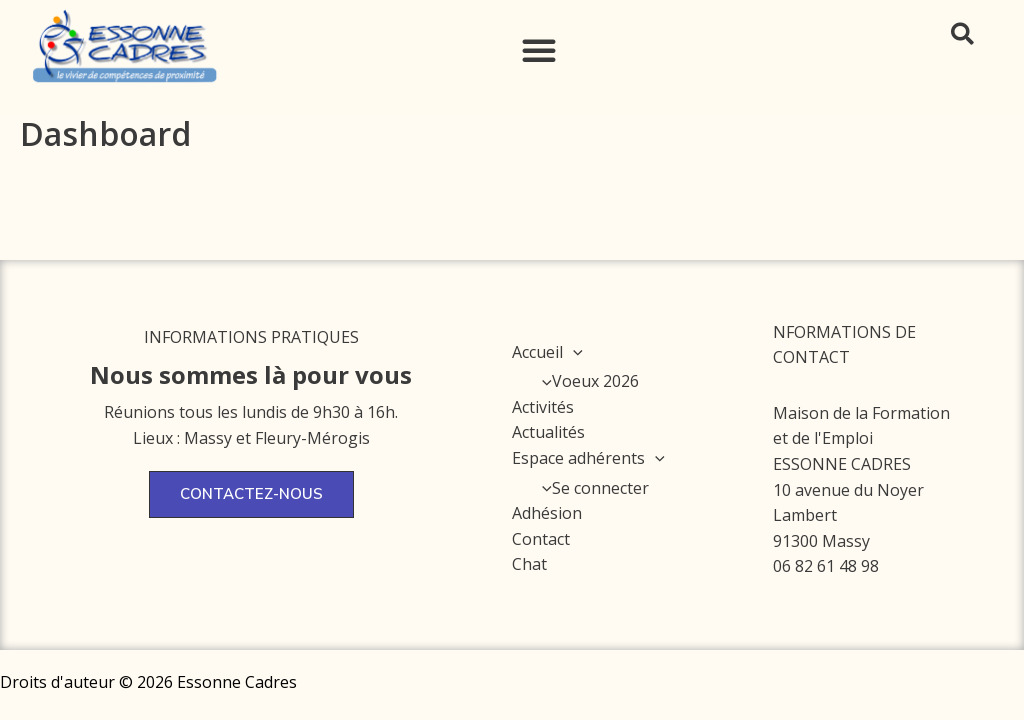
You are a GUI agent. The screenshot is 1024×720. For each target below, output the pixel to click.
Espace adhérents (588, 458)
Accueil (547, 352)
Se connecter (590, 488)
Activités (543, 407)
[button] (539, 50)
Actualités (548, 432)
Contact (541, 539)
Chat (529, 564)
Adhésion (547, 513)
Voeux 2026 (585, 381)
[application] (573, 352)
